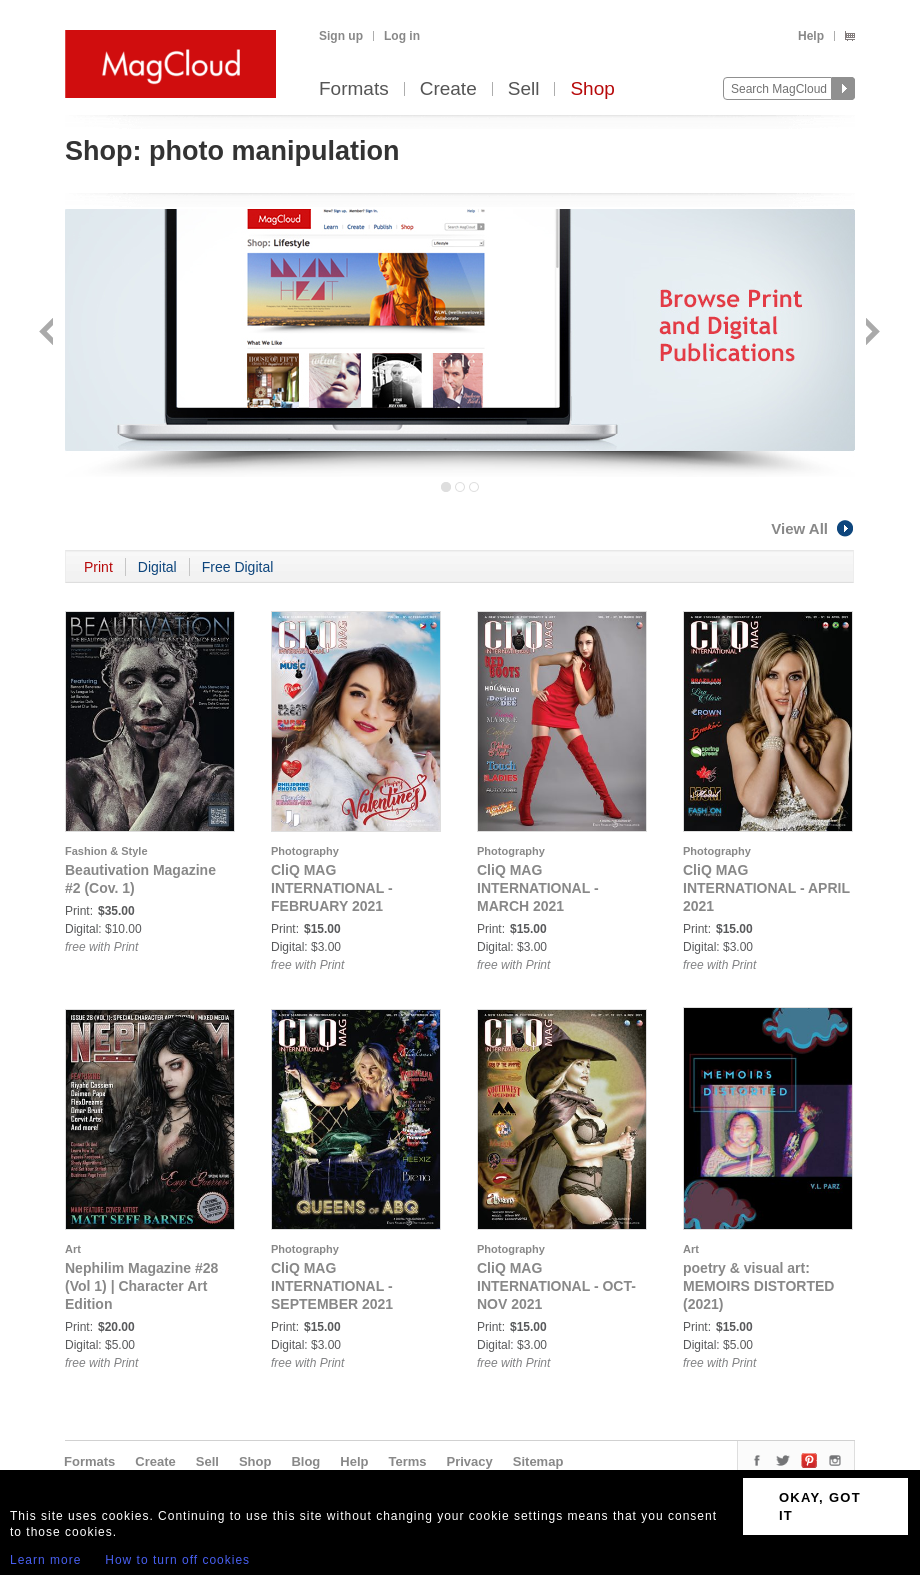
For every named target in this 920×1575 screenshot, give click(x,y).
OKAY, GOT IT (820, 1506)
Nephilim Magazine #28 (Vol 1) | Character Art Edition (141, 1286)
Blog (305, 1461)
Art (73, 1249)
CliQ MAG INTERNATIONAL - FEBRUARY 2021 (332, 888)
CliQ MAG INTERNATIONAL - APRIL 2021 (766, 888)
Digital (157, 567)
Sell (524, 89)
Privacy (470, 1461)
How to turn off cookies (177, 1560)
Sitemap (538, 1461)
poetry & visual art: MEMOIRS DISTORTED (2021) (758, 1286)
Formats (354, 89)
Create (448, 89)
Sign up (341, 36)
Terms (407, 1461)
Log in (402, 36)
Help (811, 36)
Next (870, 333)
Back (48, 333)
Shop (592, 89)
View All (813, 528)
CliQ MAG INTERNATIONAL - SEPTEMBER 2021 (332, 1286)
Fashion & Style (106, 851)
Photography (305, 851)
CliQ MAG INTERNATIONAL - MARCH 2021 (538, 888)
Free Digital (238, 567)
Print (98, 567)
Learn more (45, 1560)
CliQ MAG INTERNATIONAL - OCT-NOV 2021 (556, 1286)
